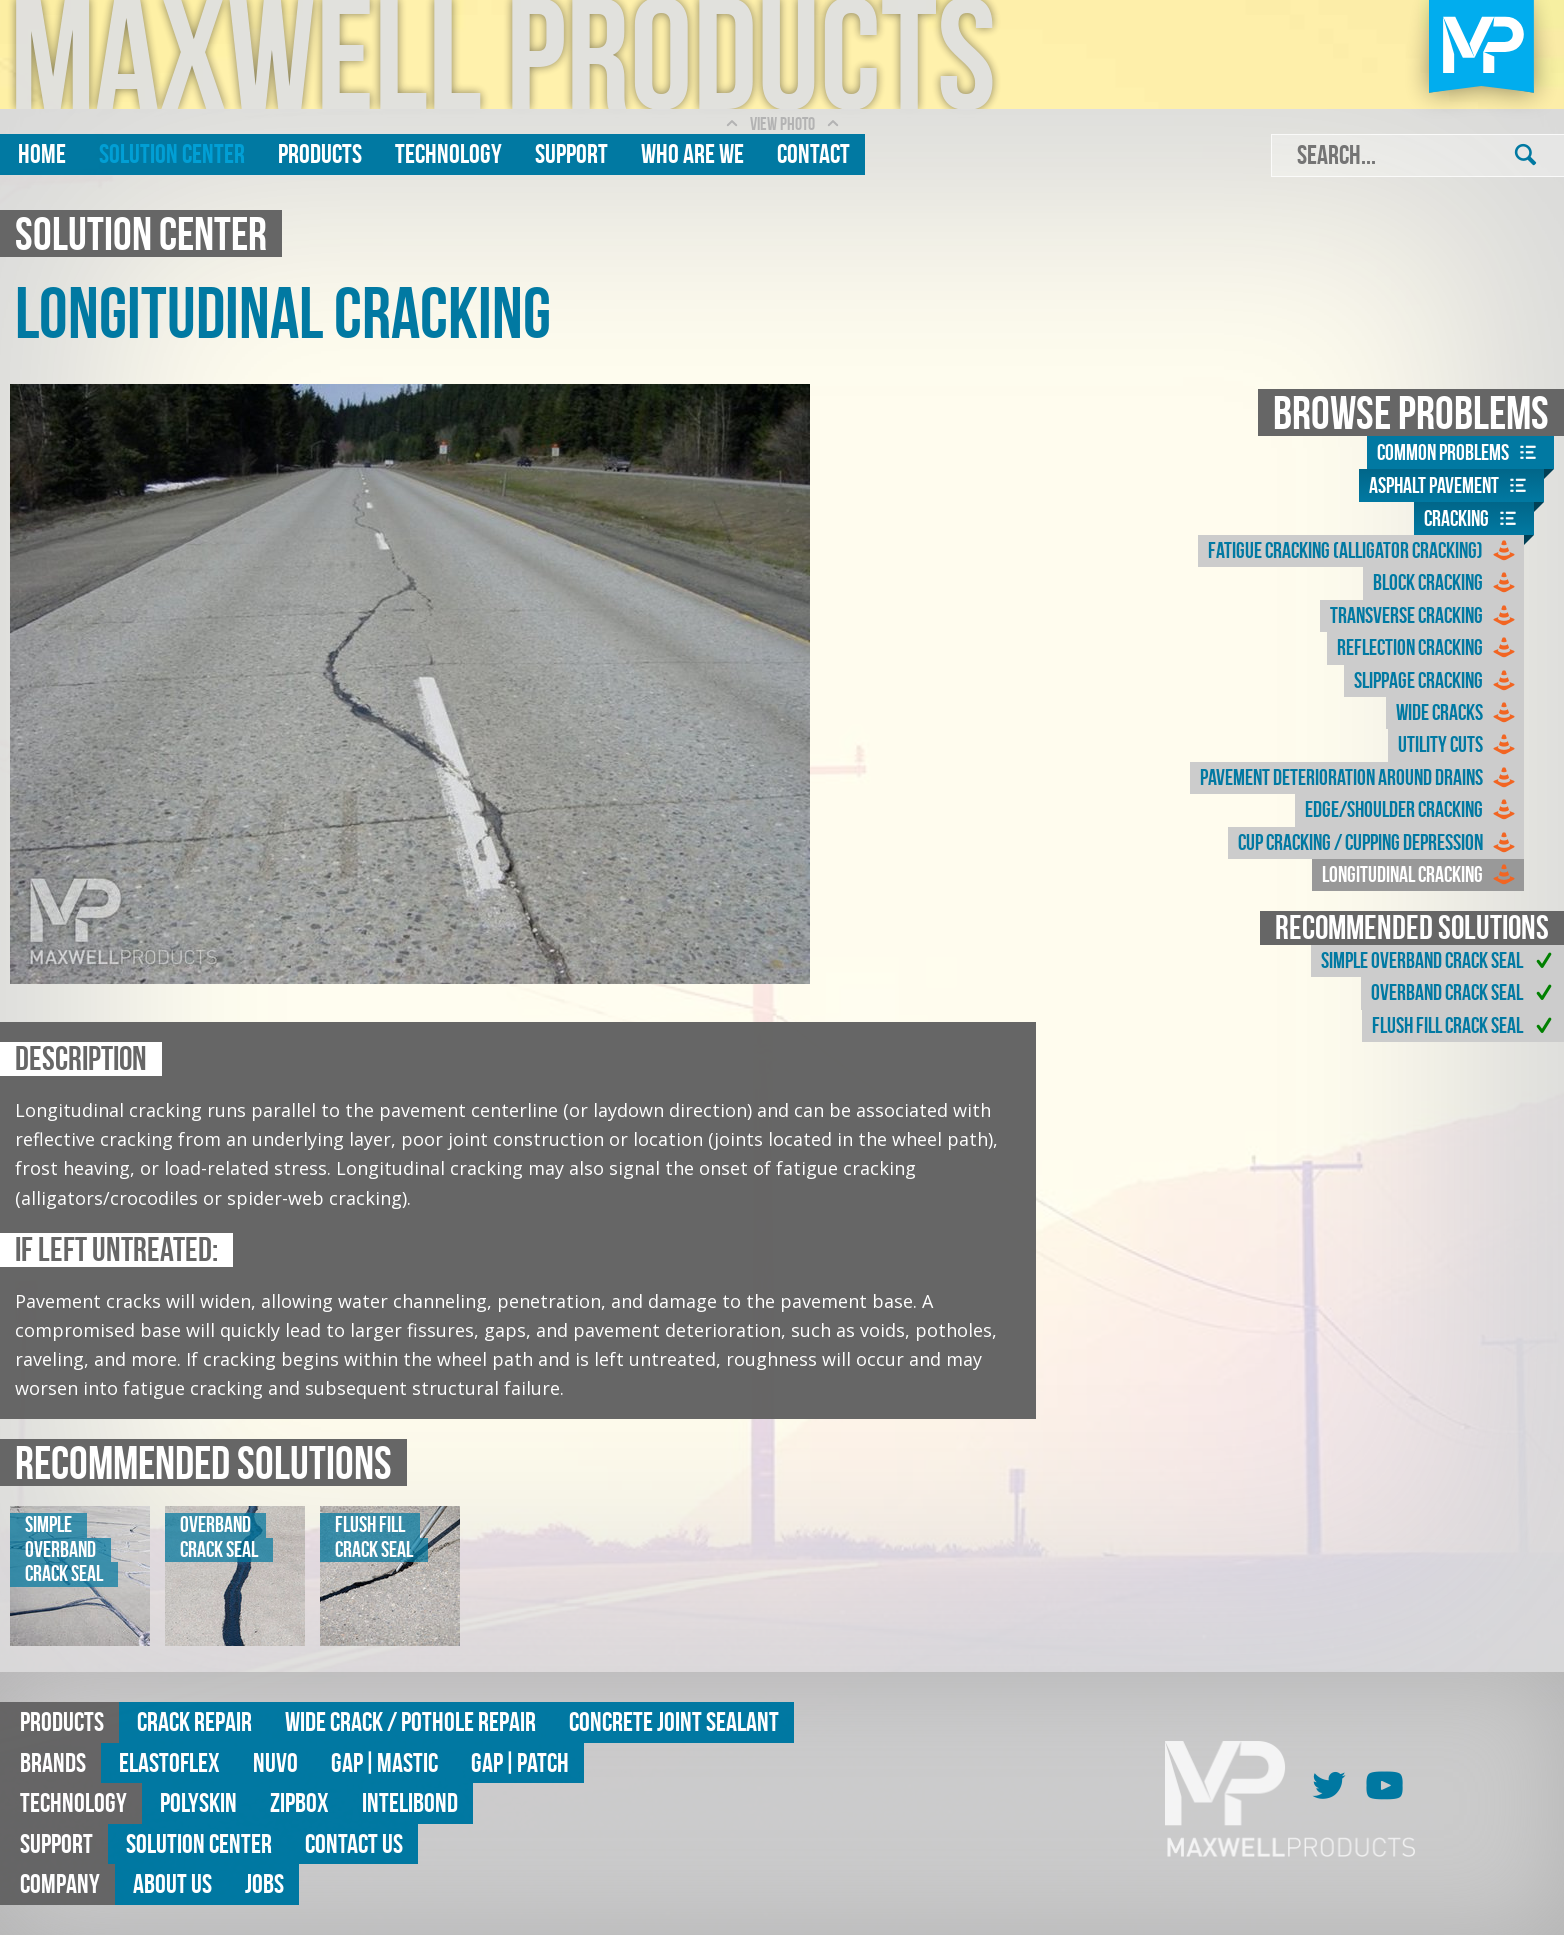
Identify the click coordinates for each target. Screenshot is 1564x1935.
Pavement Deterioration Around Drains (1359, 778)
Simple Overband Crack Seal (1440, 961)
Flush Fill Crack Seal (1465, 1026)
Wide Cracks (1457, 713)
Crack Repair (194, 1721)
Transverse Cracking (1424, 616)
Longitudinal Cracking (1420, 875)
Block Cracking (1446, 583)
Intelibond (410, 1802)
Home (42, 153)
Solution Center (172, 153)
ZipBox (299, 1802)
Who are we (692, 153)
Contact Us (354, 1843)
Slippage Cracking (1436, 681)
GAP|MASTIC (384, 1762)
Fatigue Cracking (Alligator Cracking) (1363, 551)
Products (320, 153)
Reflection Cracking (1428, 648)
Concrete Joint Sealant (674, 1721)
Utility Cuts (1458, 745)
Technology (448, 153)
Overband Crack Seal (1465, 993)
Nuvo (275, 1762)
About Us (172, 1883)
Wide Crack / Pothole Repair (410, 1721)
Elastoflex (169, 1762)
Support (571, 153)
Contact (813, 153)
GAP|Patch (520, 1762)
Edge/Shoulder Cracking (1412, 810)
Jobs (264, 1883)
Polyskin (198, 1802)
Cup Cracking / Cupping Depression (1378, 843)
